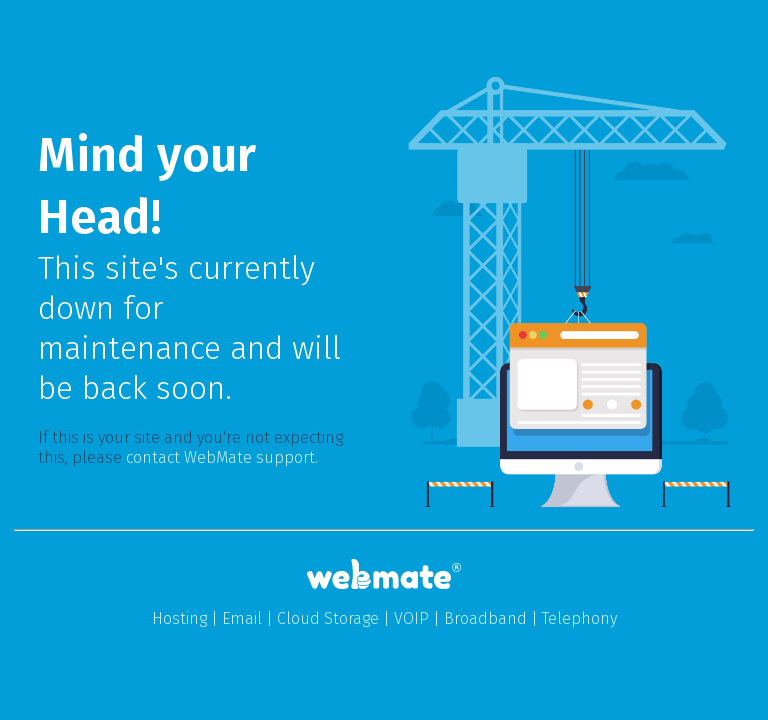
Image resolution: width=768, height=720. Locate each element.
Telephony (579, 618)
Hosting (179, 618)
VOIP (411, 618)
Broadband (485, 618)
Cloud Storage (328, 618)
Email (242, 618)
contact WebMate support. (222, 457)
